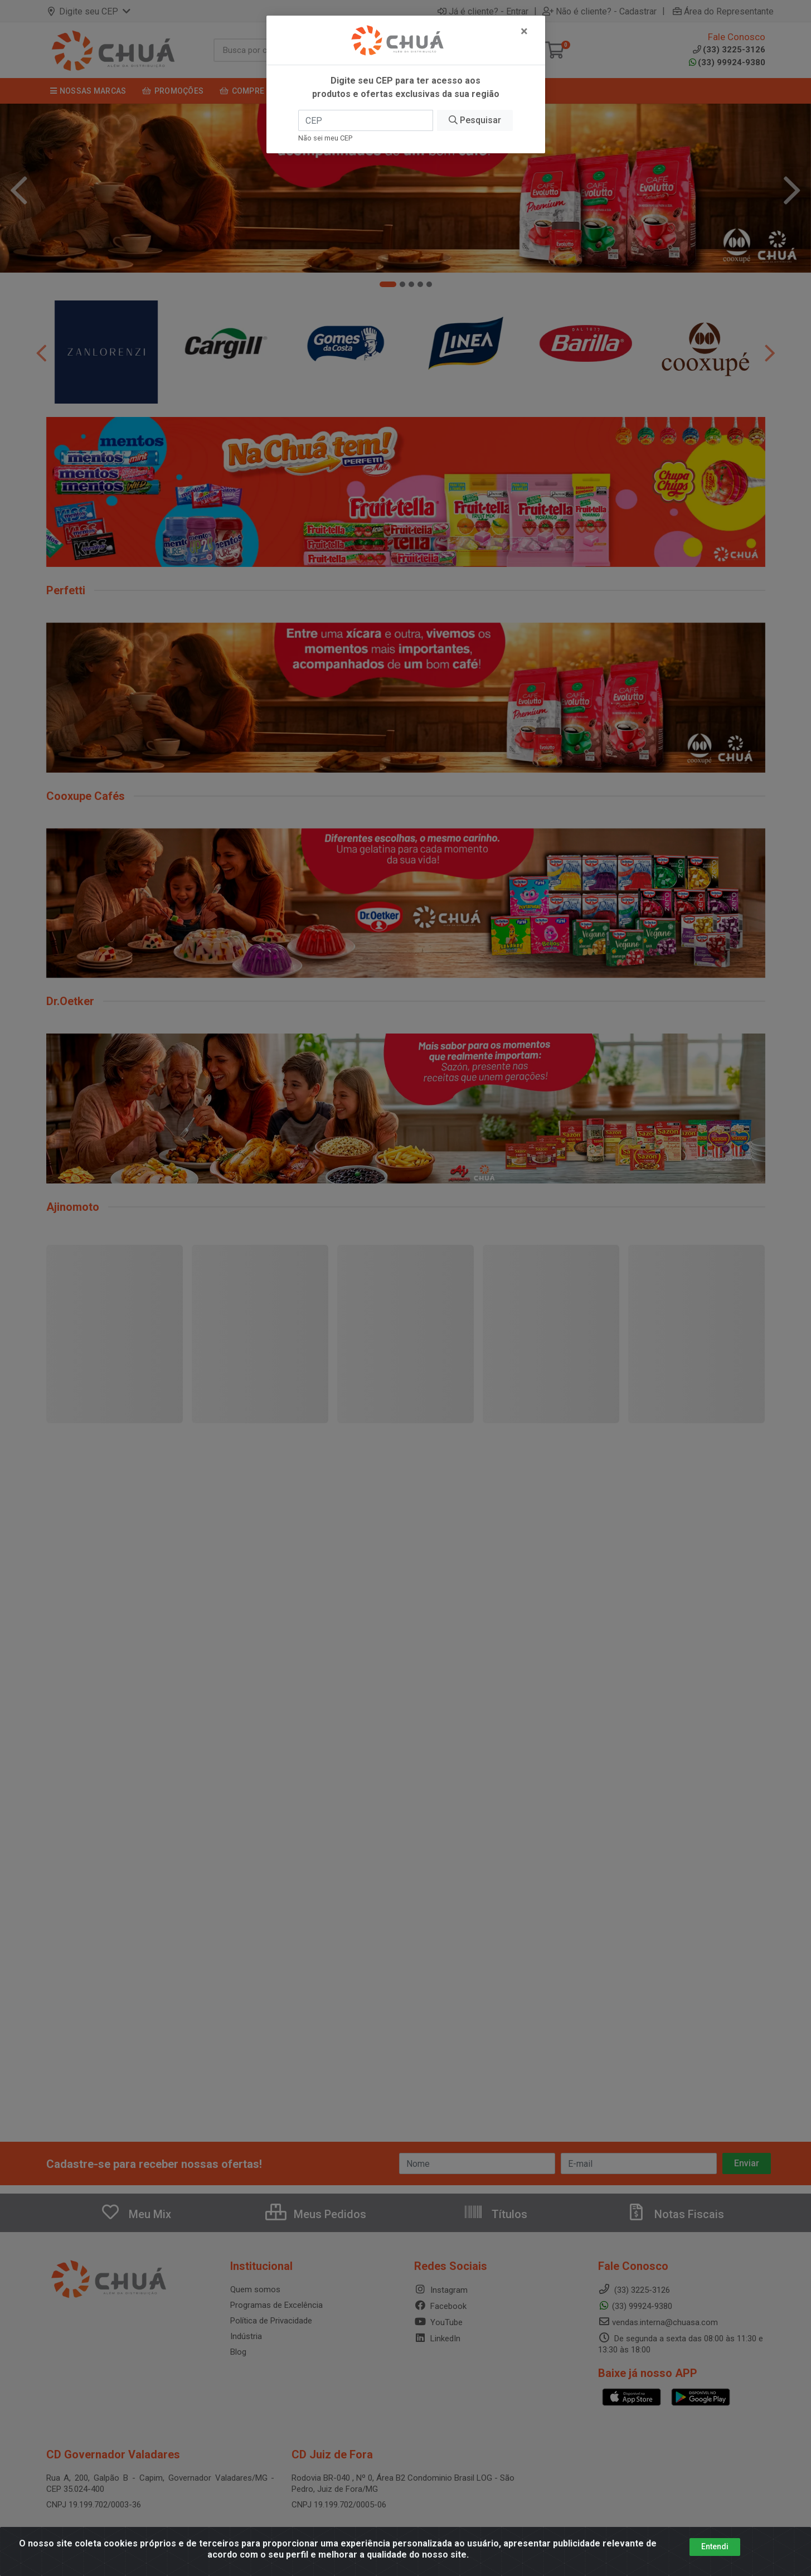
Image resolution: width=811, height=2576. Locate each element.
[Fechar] (524, 31)
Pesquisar (475, 120)
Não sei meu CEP (325, 138)
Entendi (715, 2546)
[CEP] (365, 120)
